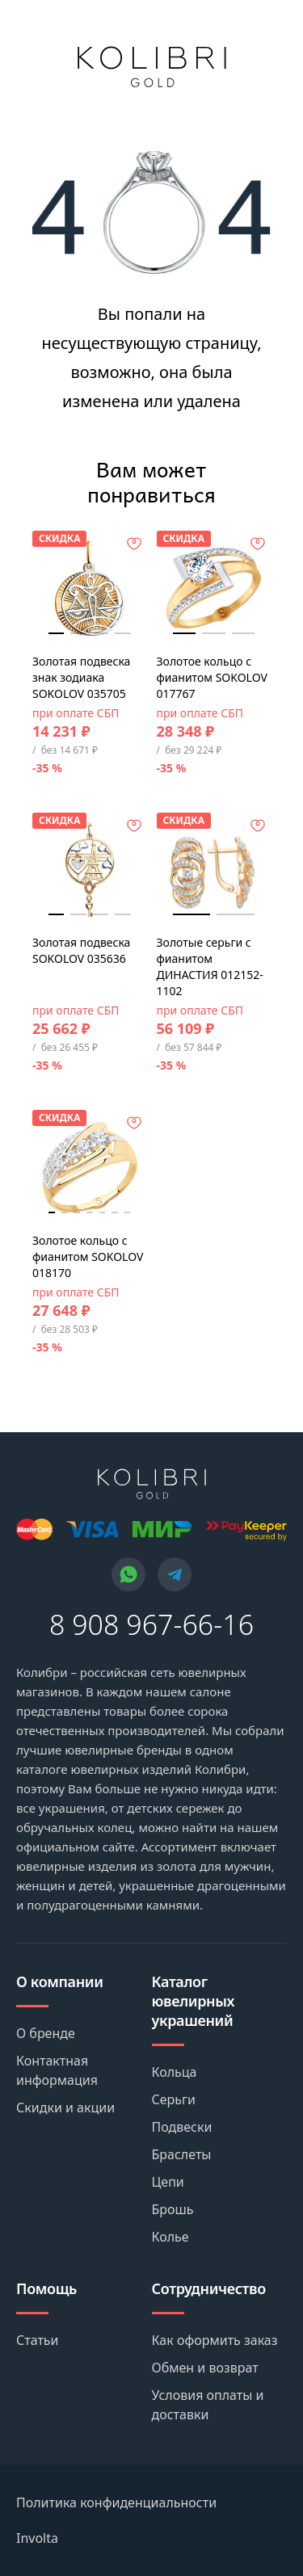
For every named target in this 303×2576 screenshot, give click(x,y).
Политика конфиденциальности (116, 2502)
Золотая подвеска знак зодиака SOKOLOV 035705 (81, 677)
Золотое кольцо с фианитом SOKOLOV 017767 (212, 677)
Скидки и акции (65, 2107)
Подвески (182, 2127)
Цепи (168, 2182)
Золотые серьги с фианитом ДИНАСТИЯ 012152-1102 (210, 966)
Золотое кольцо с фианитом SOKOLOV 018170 (87, 1256)
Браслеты (182, 2154)
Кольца (174, 2072)
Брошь (173, 2209)
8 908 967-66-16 (151, 1624)
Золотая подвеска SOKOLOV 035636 (81, 950)
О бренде (45, 2033)
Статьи (37, 2340)
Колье (170, 2237)
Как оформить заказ (215, 2340)
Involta (37, 2538)
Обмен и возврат (205, 2367)
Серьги (174, 2099)
